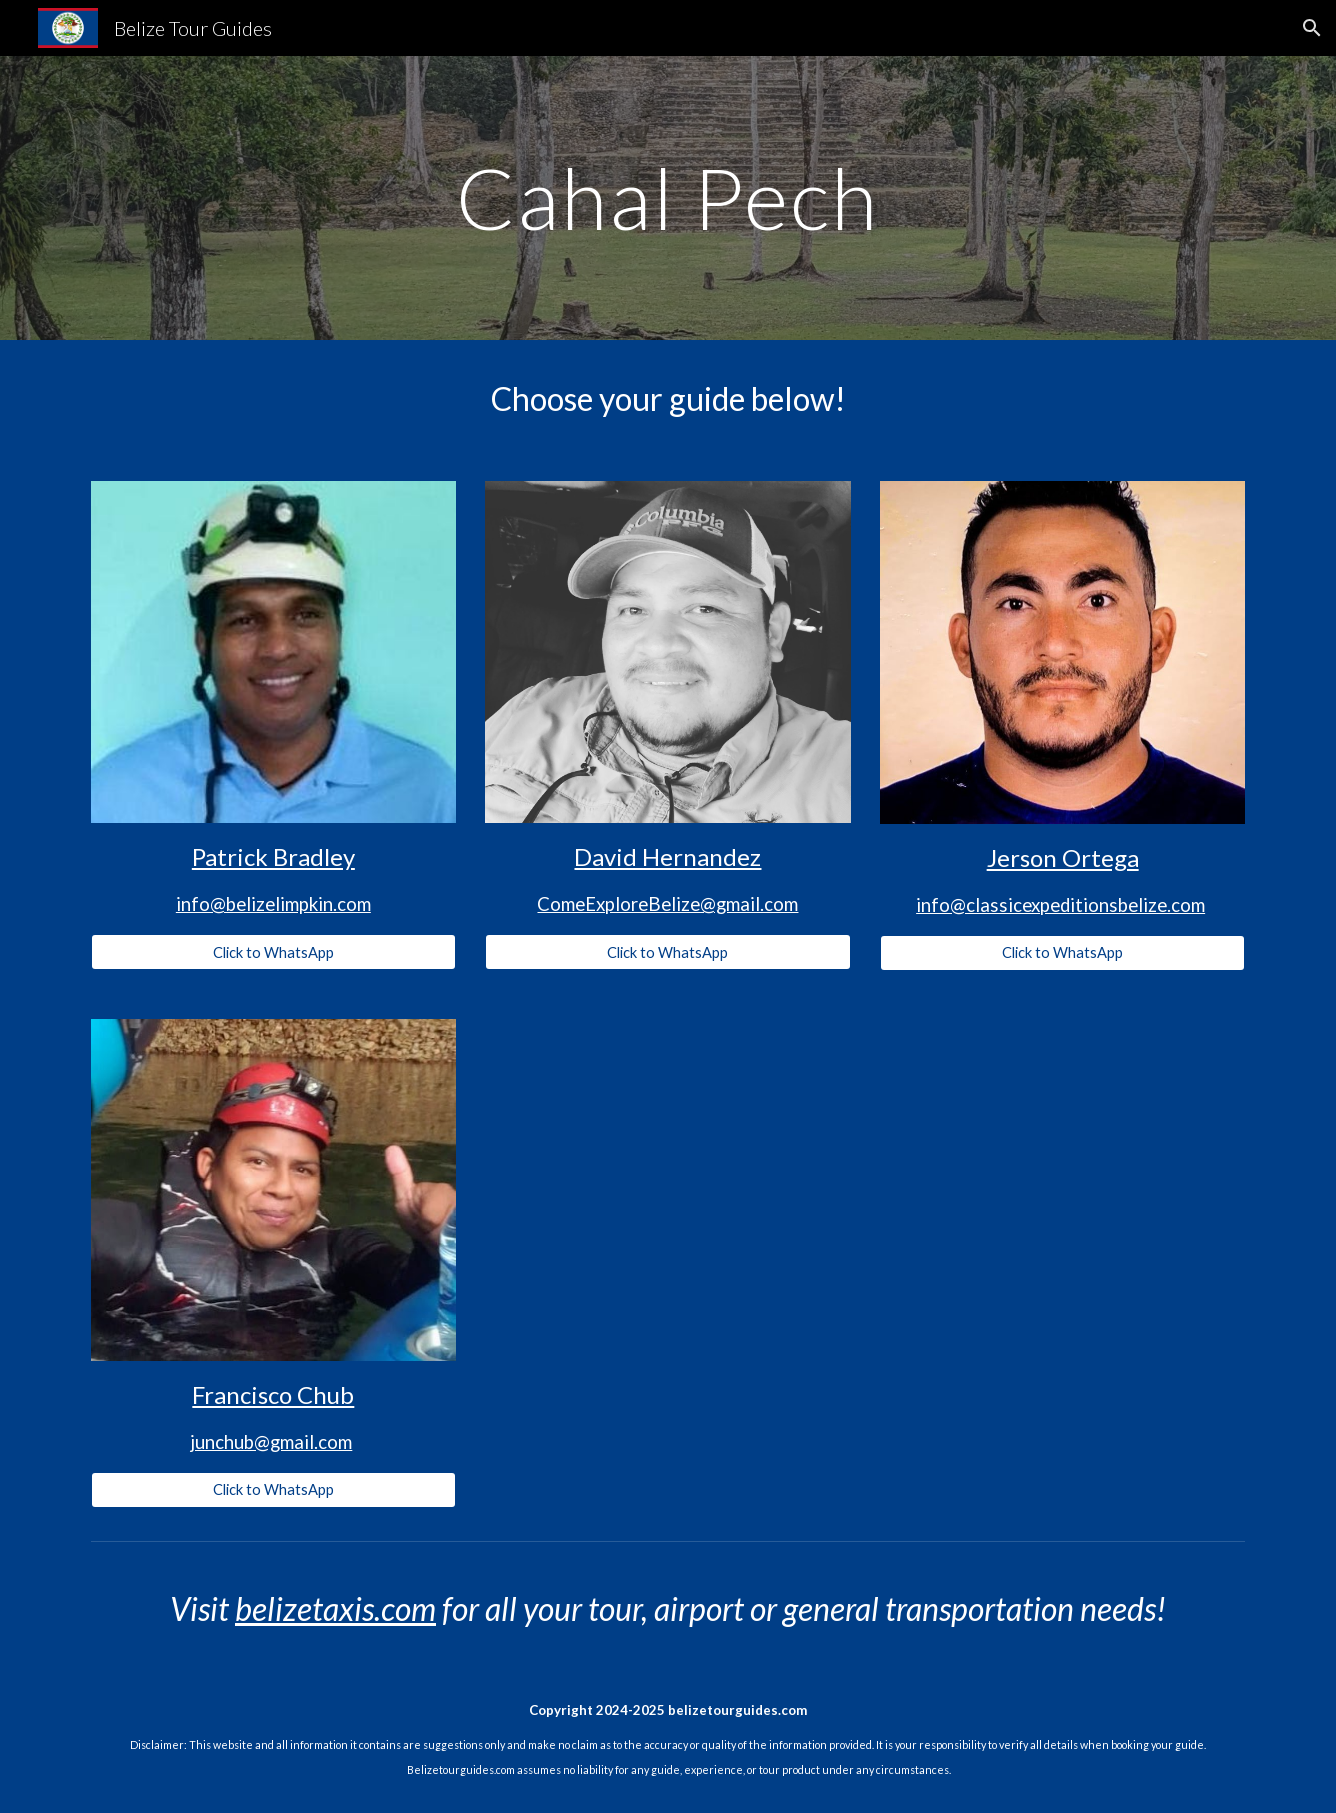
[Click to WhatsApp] (273, 952)
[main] (668, 197)
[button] (1312, 28)
